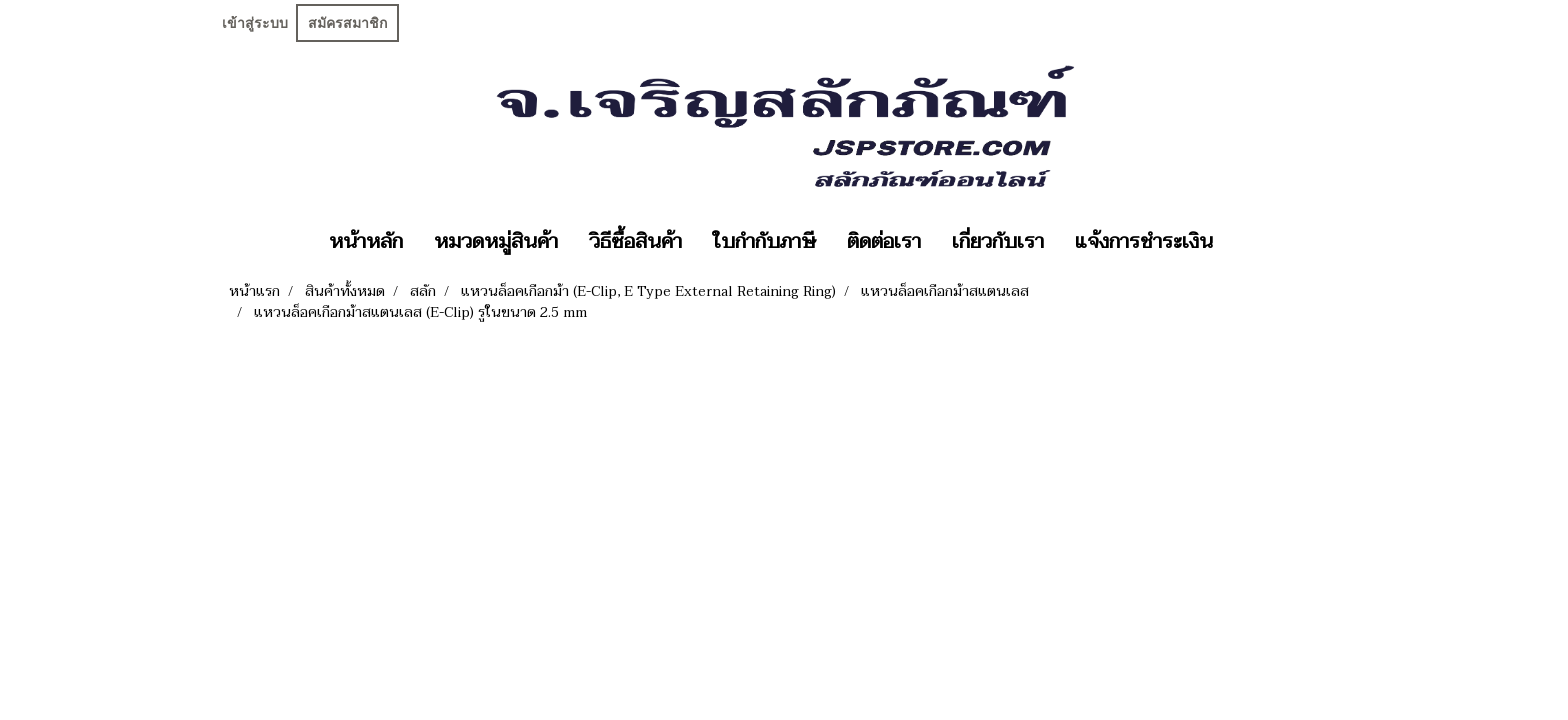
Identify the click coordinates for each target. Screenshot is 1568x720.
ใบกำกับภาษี (764, 242)
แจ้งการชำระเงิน (1144, 242)
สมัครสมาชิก (347, 23)
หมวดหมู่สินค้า (496, 242)
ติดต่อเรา (884, 242)
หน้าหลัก (366, 242)
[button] (1246, 242)
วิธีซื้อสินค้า (635, 242)
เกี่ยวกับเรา (998, 242)
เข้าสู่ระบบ (255, 23)
